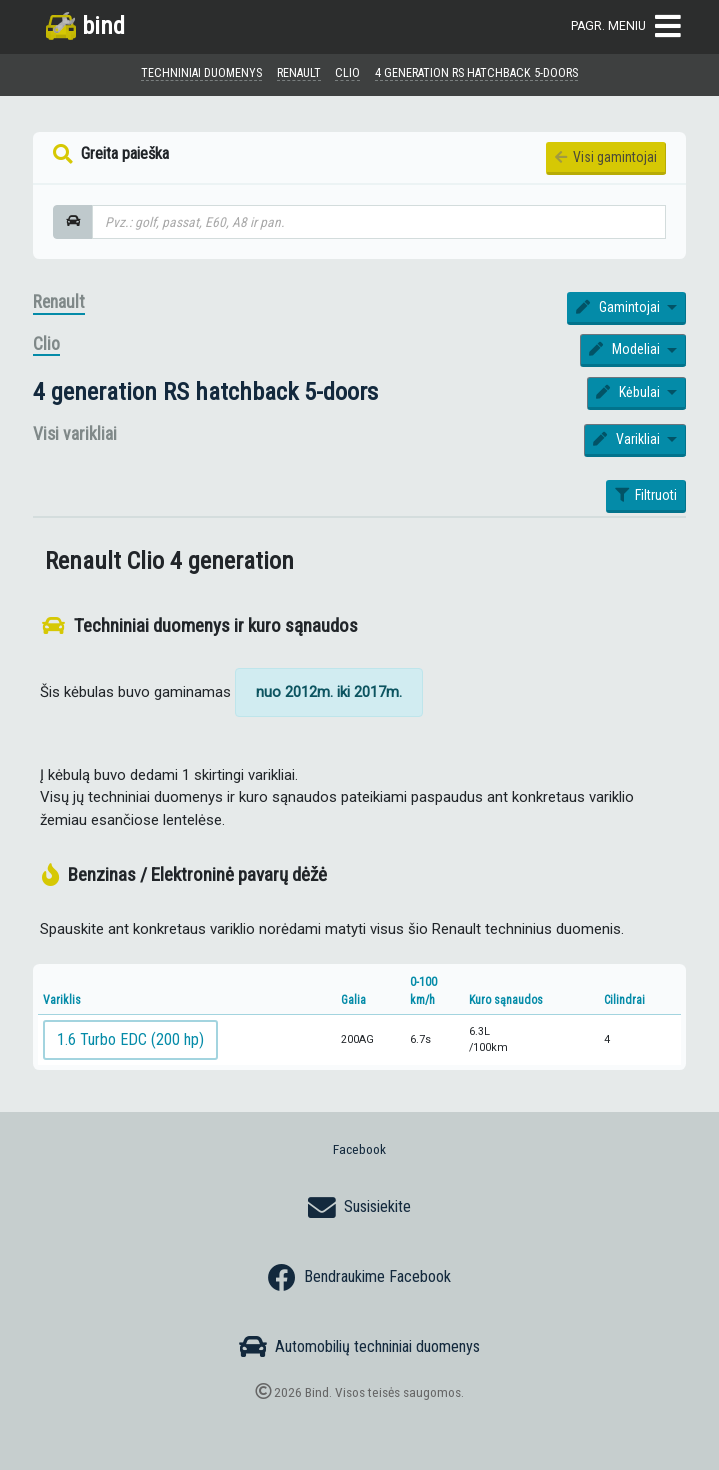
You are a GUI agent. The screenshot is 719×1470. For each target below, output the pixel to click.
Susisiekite (359, 1208)
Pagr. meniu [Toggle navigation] (626, 26)
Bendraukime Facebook (359, 1278)
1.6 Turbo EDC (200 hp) (130, 1039)
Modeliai (626, 349)
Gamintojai (619, 307)
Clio (46, 344)
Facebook (359, 1149)
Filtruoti (646, 495)
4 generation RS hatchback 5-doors (205, 391)
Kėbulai (629, 392)
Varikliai (628, 439)
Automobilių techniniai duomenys (359, 1347)
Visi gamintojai (606, 157)
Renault (59, 302)
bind (85, 25)
